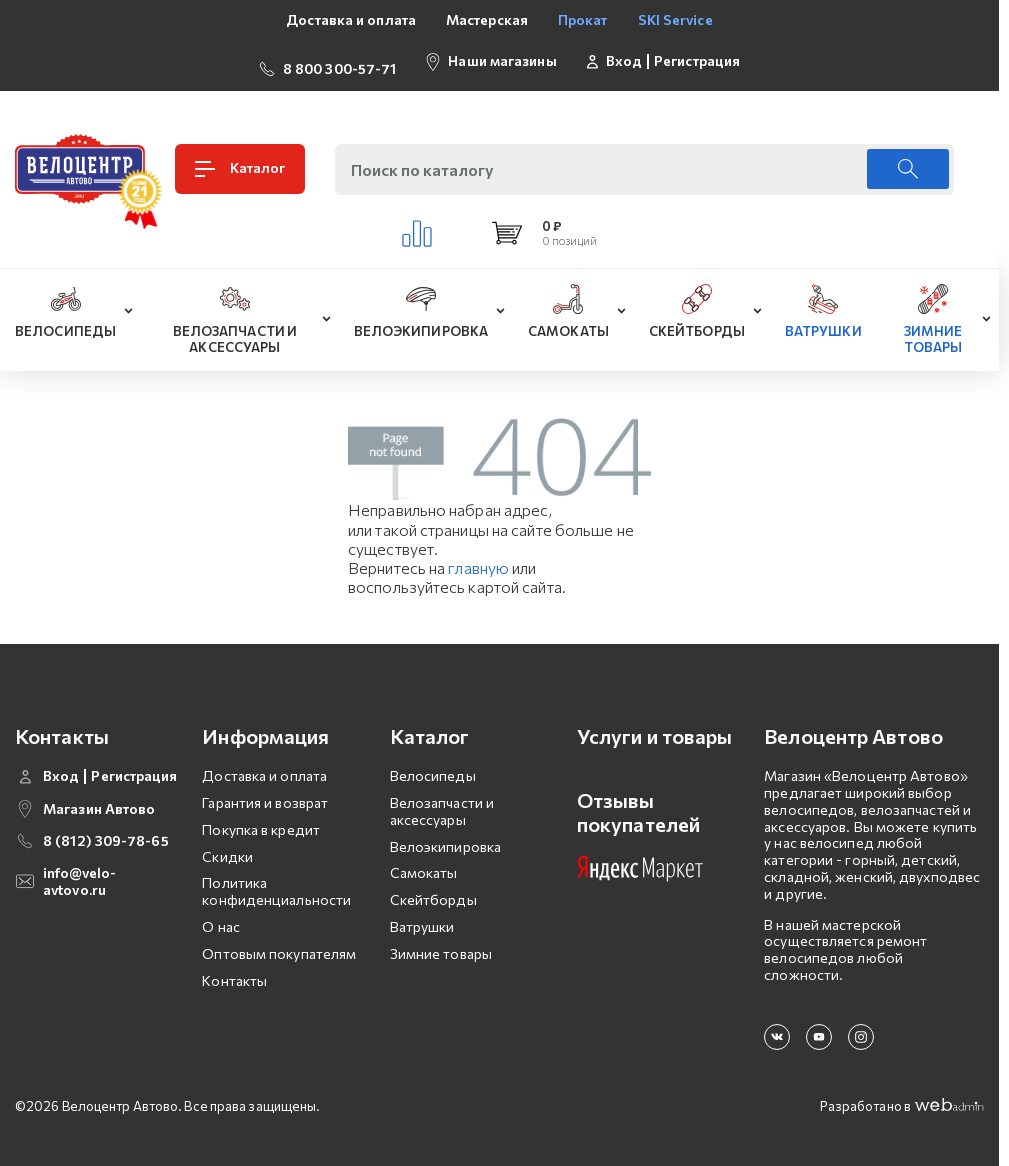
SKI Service (675, 19)
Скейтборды (433, 887)
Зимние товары (441, 941)
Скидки (227, 843)
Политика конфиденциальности (276, 879)
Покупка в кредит (261, 817)
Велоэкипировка (445, 833)
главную (478, 555)
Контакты (234, 967)
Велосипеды (433, 763)
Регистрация (697, 55)
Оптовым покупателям (279, 941)
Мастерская (487, 19)
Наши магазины (502, 54)
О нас (221, 914)
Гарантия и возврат (265, 790)
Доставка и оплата (351, 19)
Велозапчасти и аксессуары (442, 799)
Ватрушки (422, 914)
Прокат (583, 19)
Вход (624, 55)
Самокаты (424, 860)
